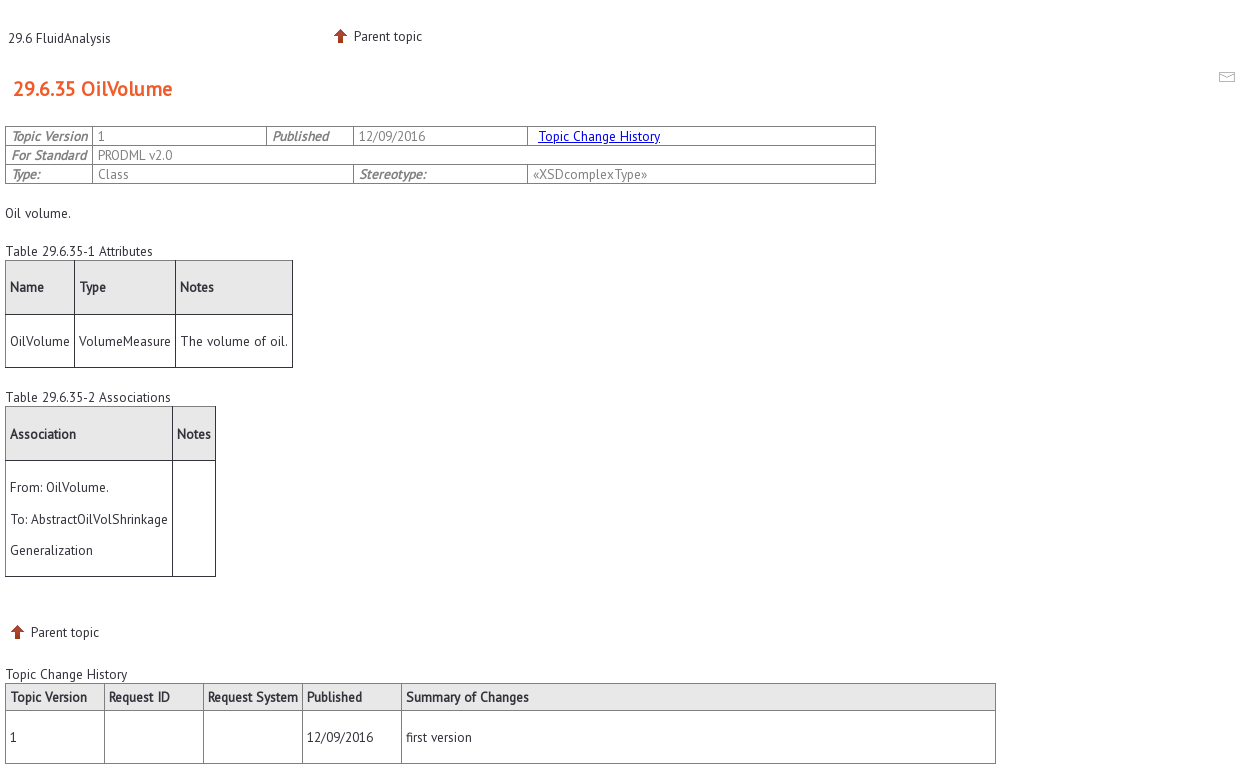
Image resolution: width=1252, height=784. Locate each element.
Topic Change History (599, 136)
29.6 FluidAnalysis (59, 38)
